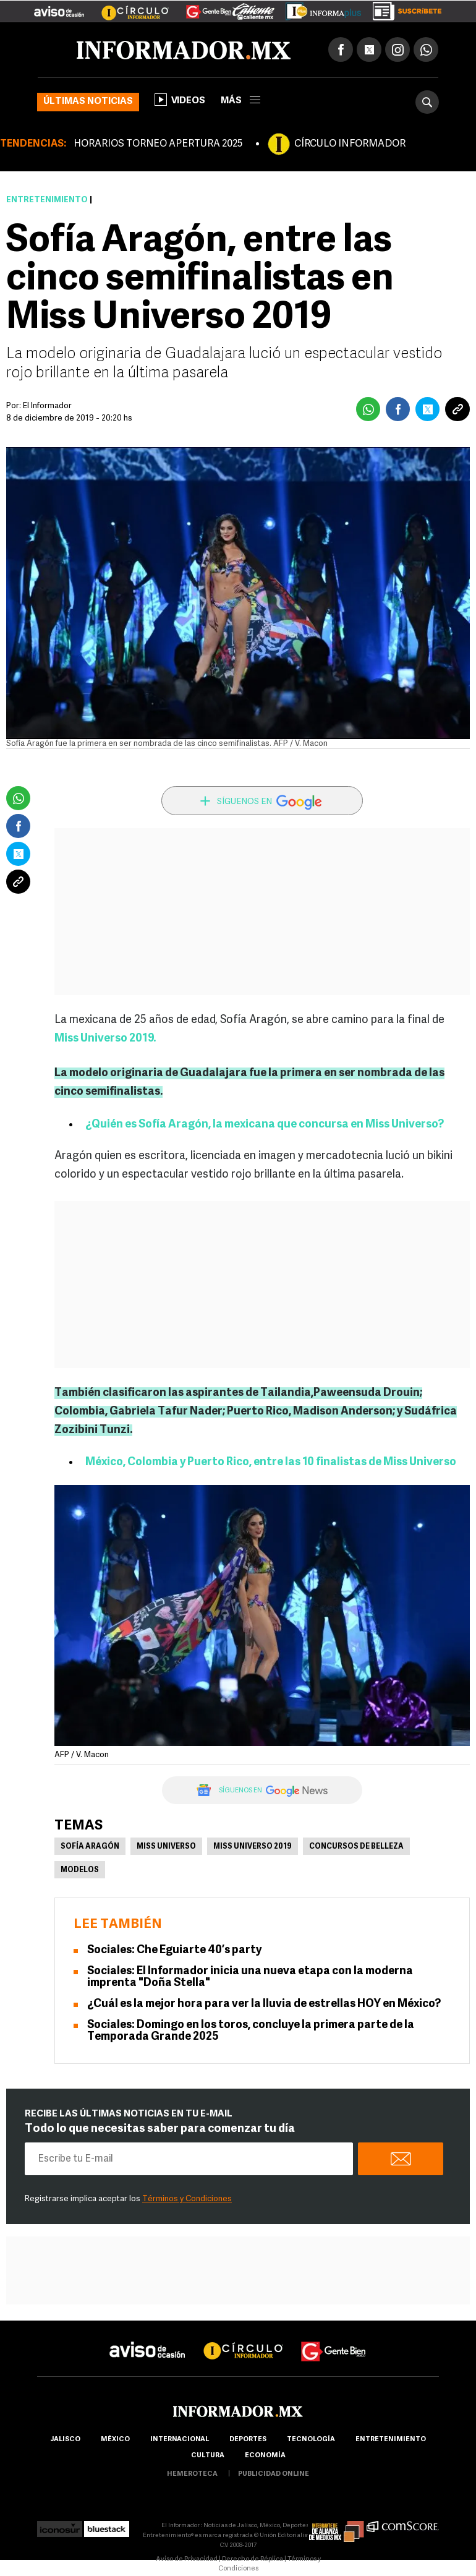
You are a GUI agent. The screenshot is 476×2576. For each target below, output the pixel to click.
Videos (180, 99)
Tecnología (311, 2439)
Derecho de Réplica (252, 2559)
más (240, 101)
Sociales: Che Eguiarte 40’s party (174, 1950)
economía (265, 2455)
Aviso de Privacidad (187, 2559)
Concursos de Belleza (356, 1847)
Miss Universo (166, 1847)
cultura (207, 2455)
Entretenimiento (47, 200)
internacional (179, 2439)
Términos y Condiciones (187, 2199)
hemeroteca (192, 2474)
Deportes (247, 2439)
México (115, 2439)
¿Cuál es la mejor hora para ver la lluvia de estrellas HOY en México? (264, 2004)
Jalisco (65, 2439)
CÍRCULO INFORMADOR (350, 144)
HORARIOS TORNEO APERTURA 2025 (158, 144)
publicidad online (273, 2474)
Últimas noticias (88, 101)
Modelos (80, 1870)
